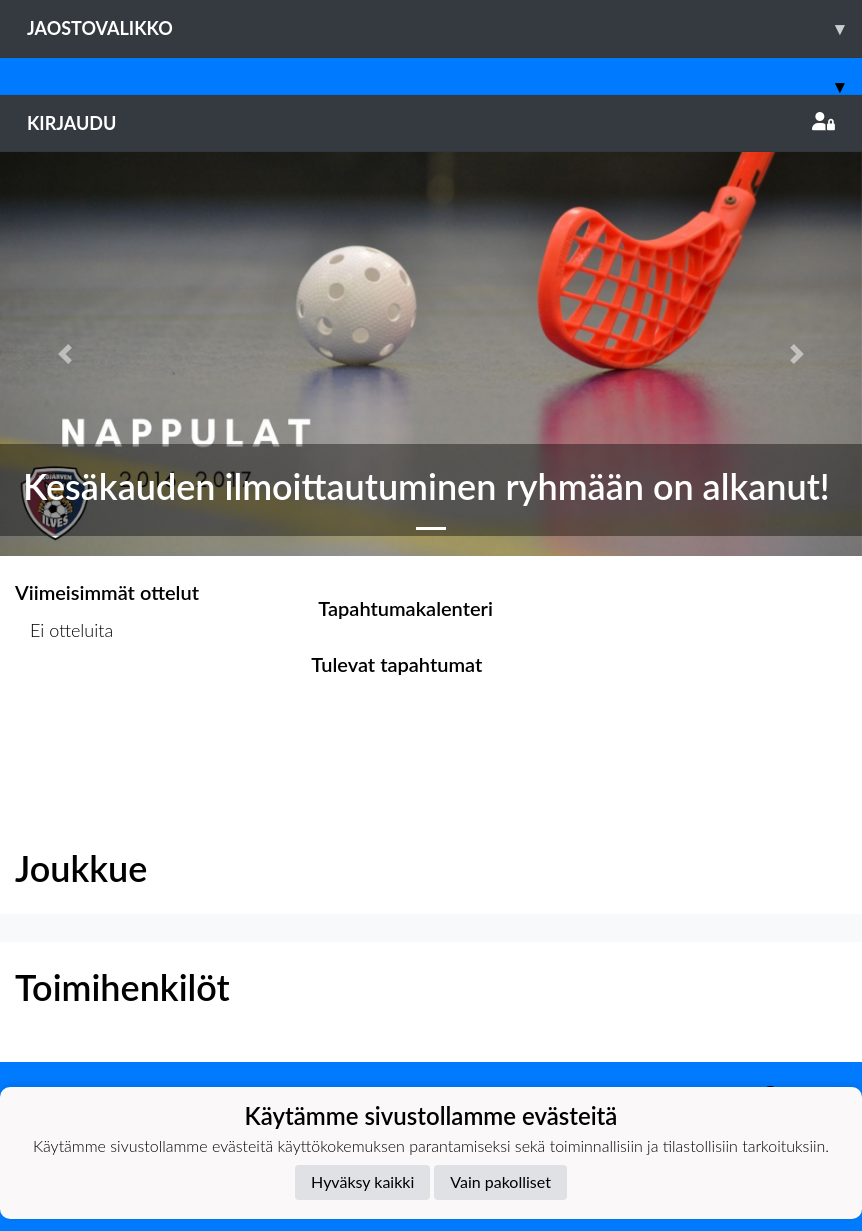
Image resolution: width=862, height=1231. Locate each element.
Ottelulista (64, 707)
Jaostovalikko (444, 28)
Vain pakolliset (500, 1181)
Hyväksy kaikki (362, 1181)
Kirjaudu (431, 123)
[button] (64, 354)
